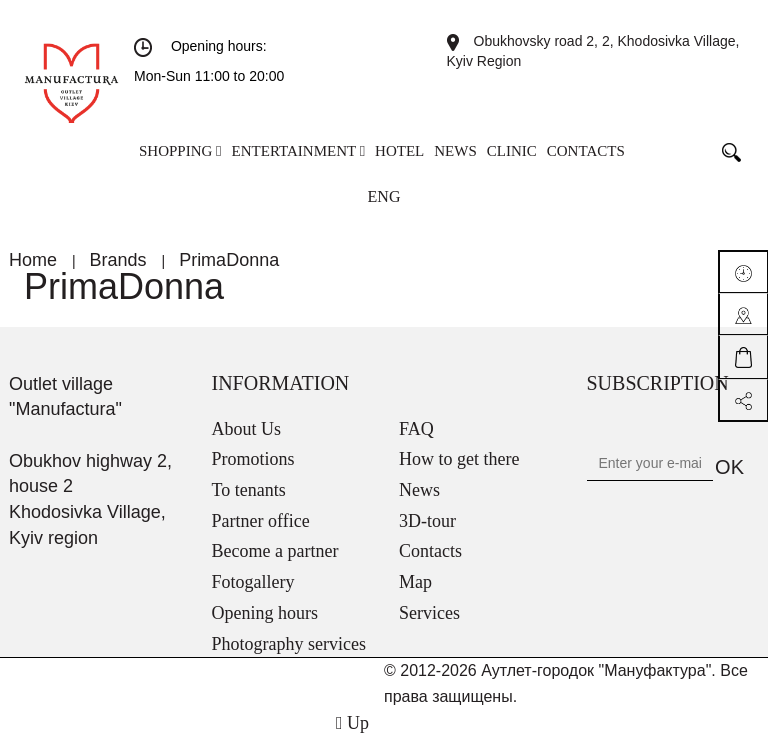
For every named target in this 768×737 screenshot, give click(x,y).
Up (352, 723)
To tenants (249, 490)
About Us (247, 429)
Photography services (289, 644)
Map (415, 582)
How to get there (459, 459)
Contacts (430, 551)
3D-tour (427, 521)
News (419, 490)
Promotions (253, 459)
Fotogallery (253, 582)
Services (429, 613)
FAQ (416, 429)
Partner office (261, 521)
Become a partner (275, 551)
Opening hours (265, 613)
